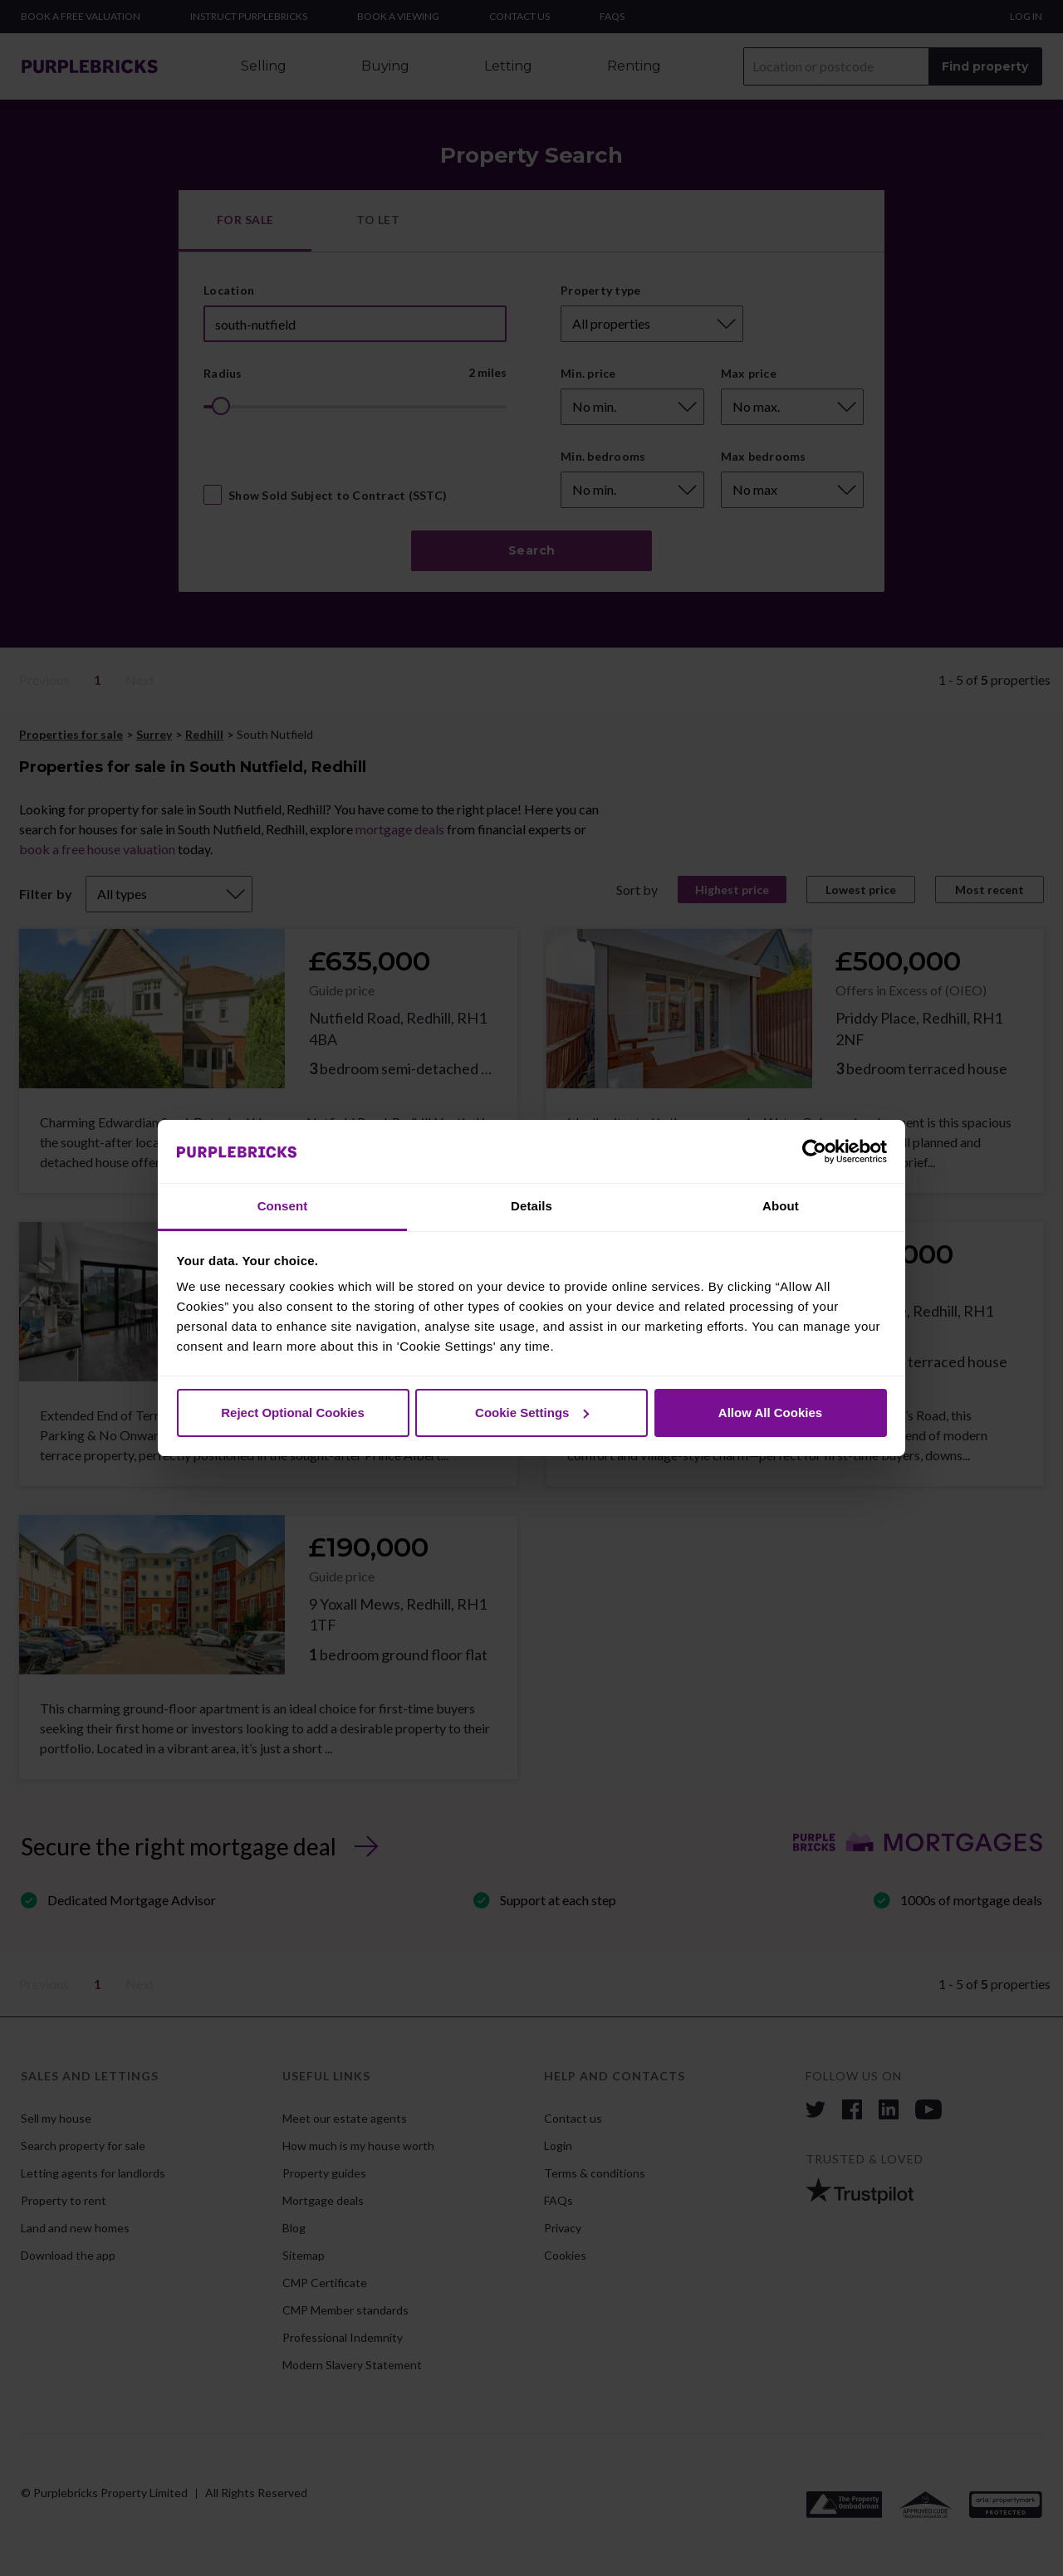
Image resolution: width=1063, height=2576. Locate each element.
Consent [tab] (282, 1206)
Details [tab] (531, 1206)
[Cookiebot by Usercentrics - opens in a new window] (814, 1151)
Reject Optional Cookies (293, 1412)
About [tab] (780, 1206)
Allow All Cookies (770, 1412)
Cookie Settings (532, 1412)
